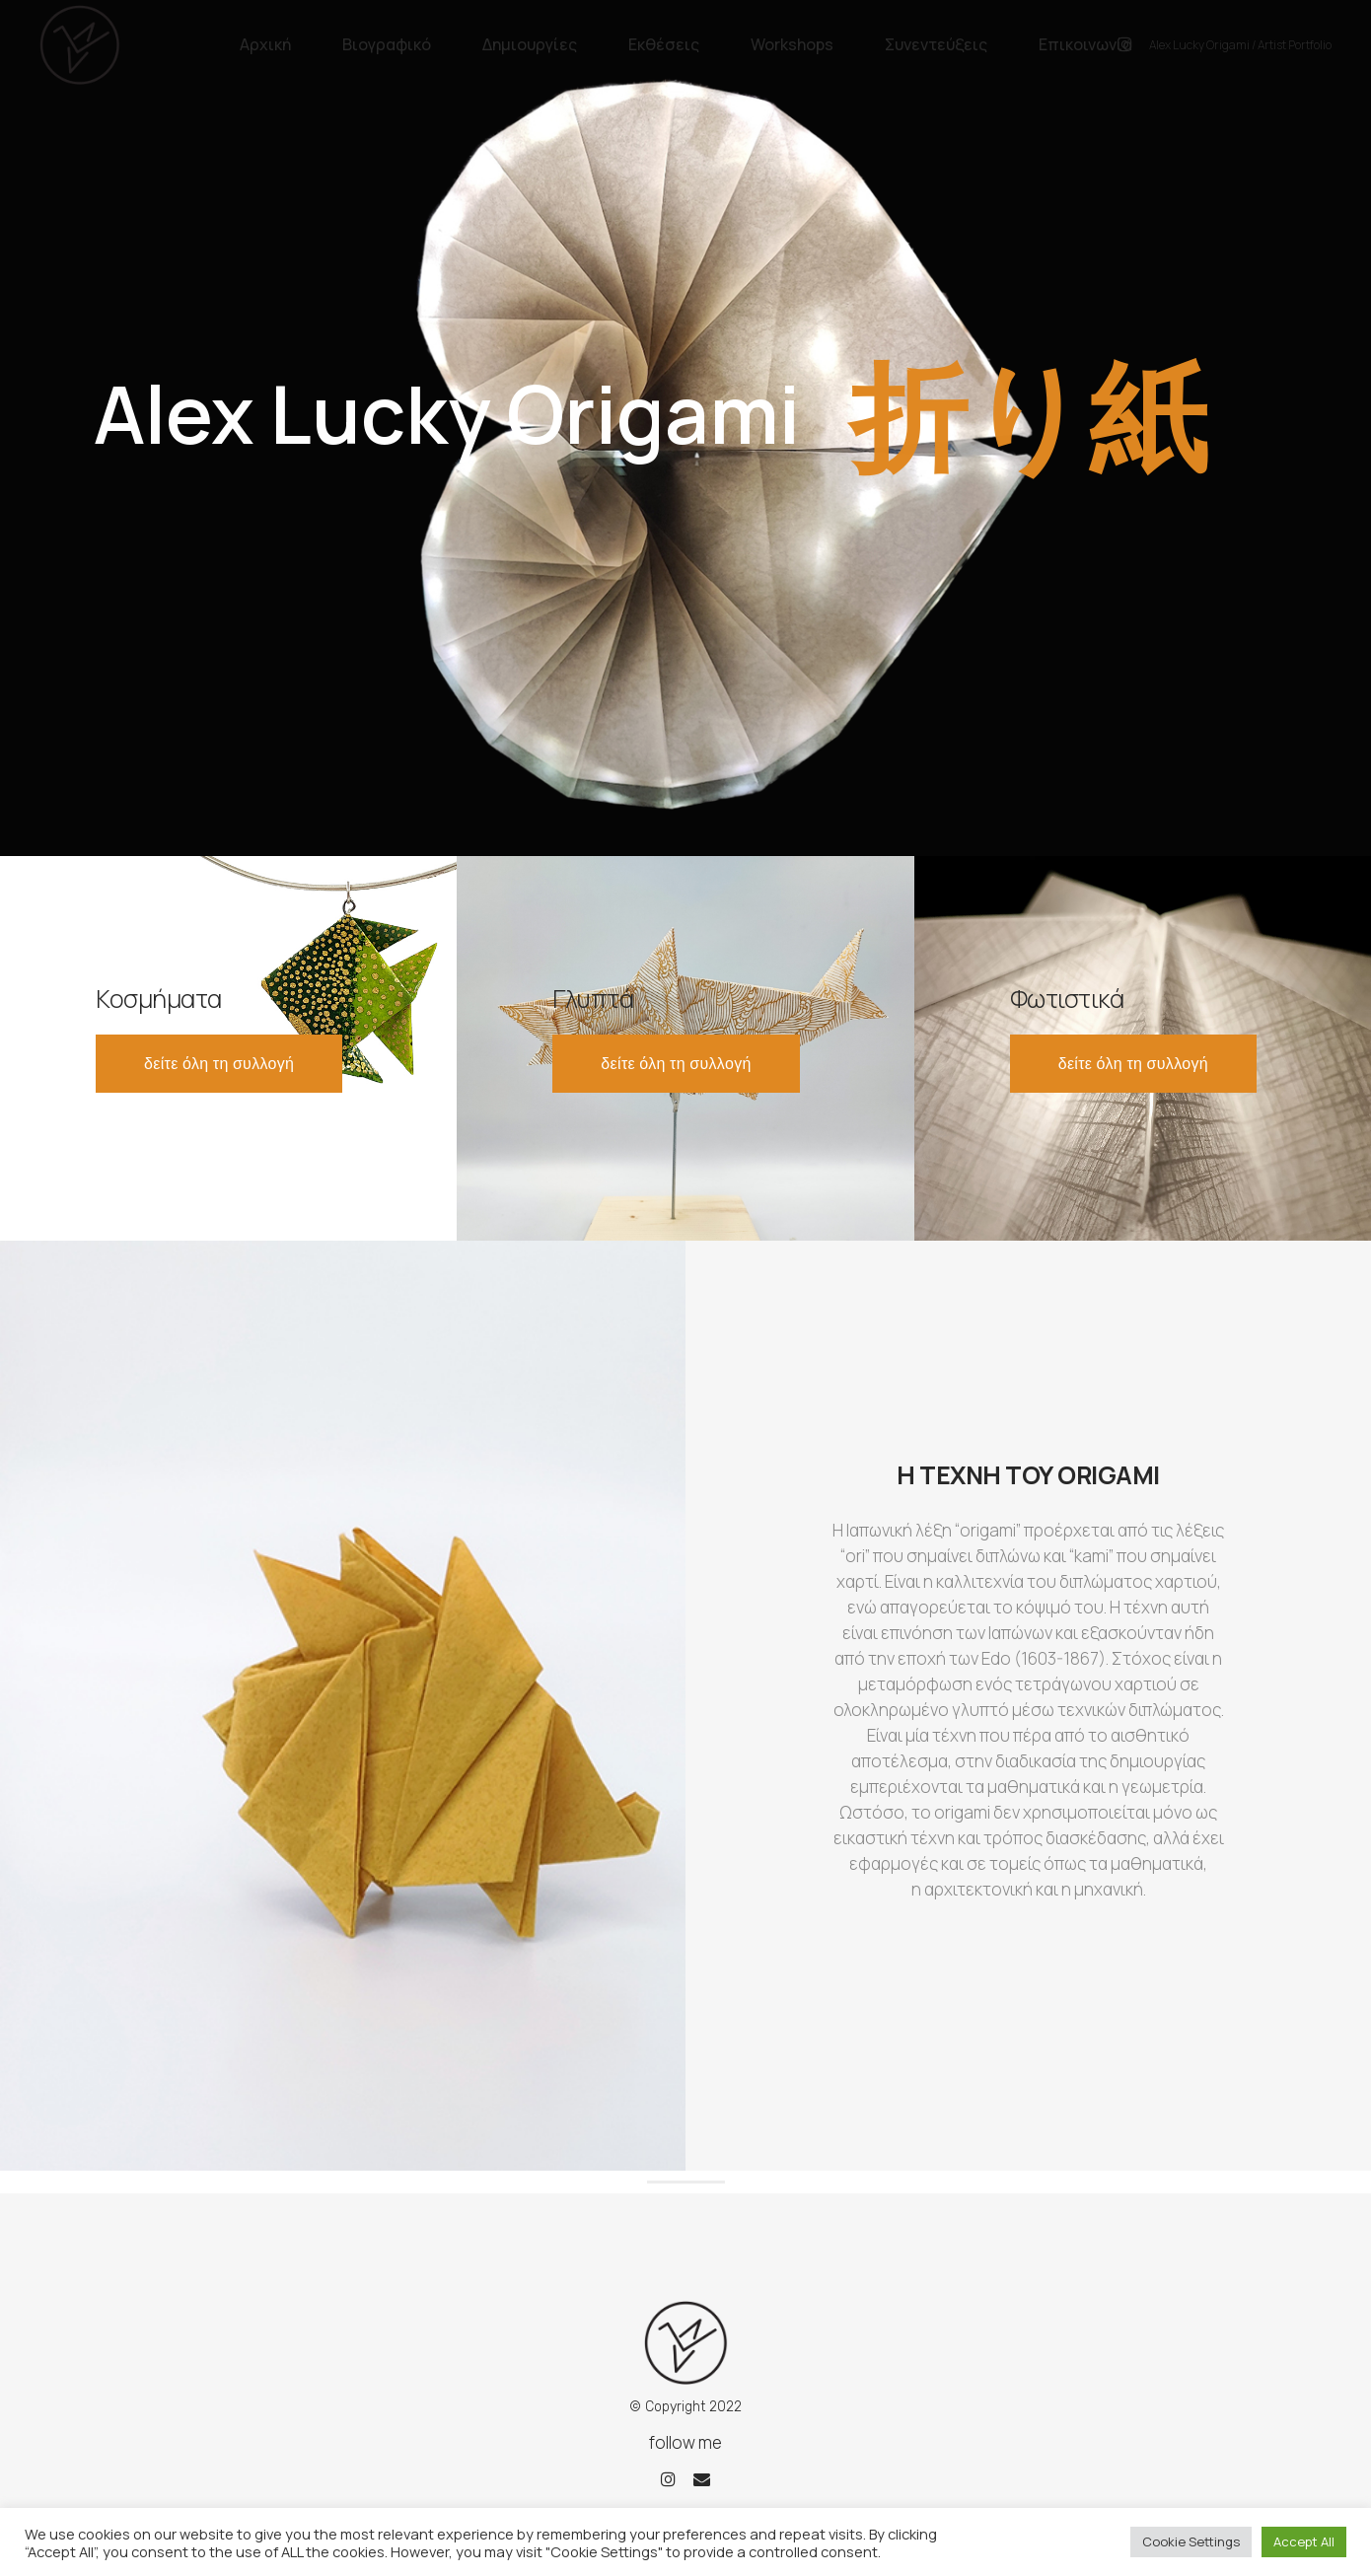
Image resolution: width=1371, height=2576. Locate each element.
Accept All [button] (1304, 2541)
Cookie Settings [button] (1191, 2541)
